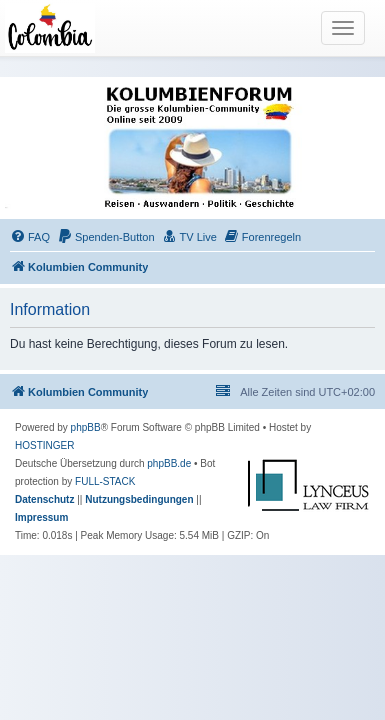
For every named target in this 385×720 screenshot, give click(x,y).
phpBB (86, 427)
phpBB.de (169, 463)
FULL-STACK (105, 481)
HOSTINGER (44, 445)
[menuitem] (30, 237)
